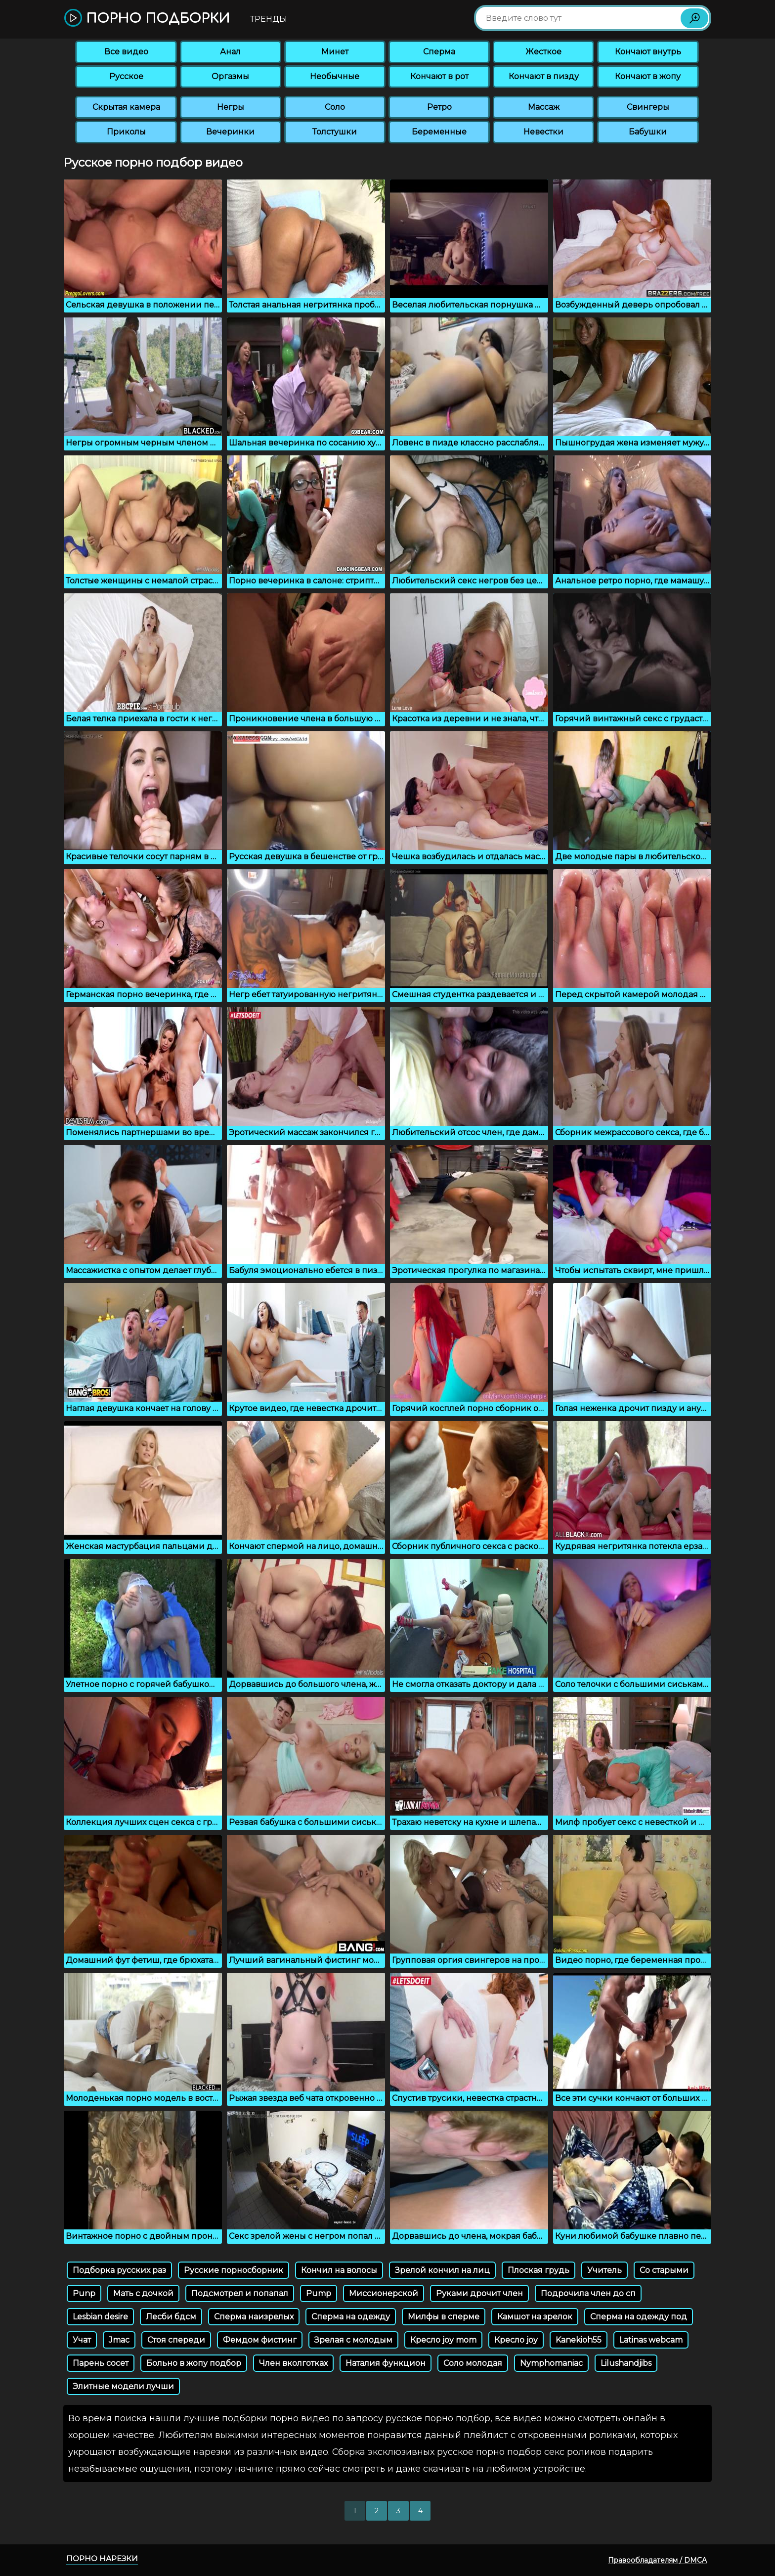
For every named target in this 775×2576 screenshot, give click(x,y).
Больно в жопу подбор (193, 2363)
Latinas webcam (651, 2340)
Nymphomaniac (551, 2363)
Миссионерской (383, 2293)
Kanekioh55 (579, 2340)
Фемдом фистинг (260, 2340)
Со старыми (664, 2270)
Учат (82, 2340)
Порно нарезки (102, 2558)
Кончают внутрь (648, 51)
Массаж (544, 107)
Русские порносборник (233, 2270)
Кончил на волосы (339, 2270)
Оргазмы (230, 76)
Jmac (119, 2340)
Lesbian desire (100, 2316)
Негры (230, 107)
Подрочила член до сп (588, 2293)
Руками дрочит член (479, 2293)
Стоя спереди (176, 2340)
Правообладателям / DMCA (657, 2560)
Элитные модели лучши (123, 2386)
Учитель (604, 2270)
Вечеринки (230, 131)
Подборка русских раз (119, 2270)
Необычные (334, 76)
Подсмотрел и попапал (239, 2293)
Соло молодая (472, 2363)
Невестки (543, 131)
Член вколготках (293, 2363)
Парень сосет (101, 2363)
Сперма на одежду (350, 2316)
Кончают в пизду (544, 76)
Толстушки (334, 131)
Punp (84, 2293)
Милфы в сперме (443, 2316)
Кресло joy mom (443, 2340)
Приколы (126, 131)
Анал (230, 51)
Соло (335, 107)
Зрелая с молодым (353, 2340)
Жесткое (543, 51)
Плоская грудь (538, 2270)
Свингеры (648, 107)
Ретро (439, 107)
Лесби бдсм (171, 2316)
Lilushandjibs (626, 2363)
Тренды (268, 19)
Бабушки (648, 131)
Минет (334, 51)
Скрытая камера (126, 107)
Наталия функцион (385, 2363)
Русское (126, 76)
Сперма (439, 51)
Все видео (126, 51)
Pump (318, 2293)
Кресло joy (516, 2340)
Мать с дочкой (143, 2293)
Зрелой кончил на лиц (442, 2270)
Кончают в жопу (648, 76)
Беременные (439, 131)
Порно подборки (147, 18)
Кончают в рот (439, 76)
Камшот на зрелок (534, 2316)
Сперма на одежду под (638, 2316)
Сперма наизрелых (254, 2316)
